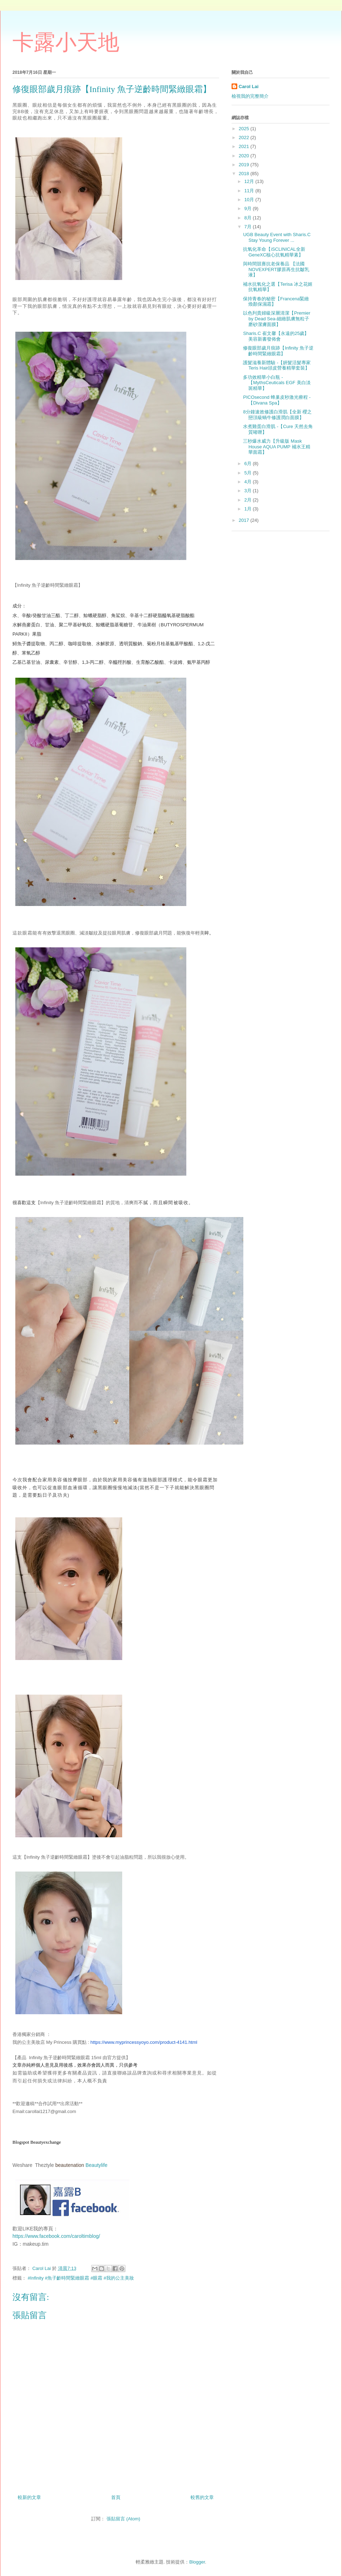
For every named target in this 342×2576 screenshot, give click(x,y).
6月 (248, 463)
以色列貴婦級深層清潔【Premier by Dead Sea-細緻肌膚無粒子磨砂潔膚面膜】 (276, 318)
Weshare (22, 2165)
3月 (248, 490)
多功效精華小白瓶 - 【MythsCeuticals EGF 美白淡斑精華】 (276, 383)
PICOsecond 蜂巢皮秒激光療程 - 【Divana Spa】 (276, 400)
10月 (249, 199)
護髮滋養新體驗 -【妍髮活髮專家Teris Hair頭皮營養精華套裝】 (277, 365)
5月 (248, 472)
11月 (249, 190)
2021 (244, 146)
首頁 (115, 2497)
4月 (248, 481)
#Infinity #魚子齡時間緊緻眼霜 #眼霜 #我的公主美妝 (81, 2278)
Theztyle (44, 2165)
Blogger (197, 2562)
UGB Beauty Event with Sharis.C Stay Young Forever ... (276, 237)
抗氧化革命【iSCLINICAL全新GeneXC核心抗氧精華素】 (274, 252)
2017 (244, 520)
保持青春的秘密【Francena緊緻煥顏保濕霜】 (276, 301)
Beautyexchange (45, 2142)
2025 (244, 128)
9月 (248, 208)
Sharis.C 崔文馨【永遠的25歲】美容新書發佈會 (276, 336)
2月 (248, 500)
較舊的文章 (202, 2497)
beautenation (69, 2165)
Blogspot (20, 2142)
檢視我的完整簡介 (250, 96)
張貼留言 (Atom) (123, 2518)
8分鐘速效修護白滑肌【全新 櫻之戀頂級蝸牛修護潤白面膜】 (277, 414)
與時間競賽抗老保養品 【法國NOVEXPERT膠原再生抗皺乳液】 (276, 269)
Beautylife (96, 2165)
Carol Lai (249, 86)
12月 (249, 181)
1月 (248, 508)
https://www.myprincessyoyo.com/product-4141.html (143, 2042)
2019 (244, 164)
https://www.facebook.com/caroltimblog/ (56, 2236)
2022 (244, 137)
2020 (244, 155)
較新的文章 (29, 2497)
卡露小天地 (65, 42)
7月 (248, 226)
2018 (244, 173)
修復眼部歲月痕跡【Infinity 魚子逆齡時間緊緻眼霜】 (278, 350)
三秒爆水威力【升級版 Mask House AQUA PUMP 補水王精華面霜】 (276, 446)
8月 (248, 217)
